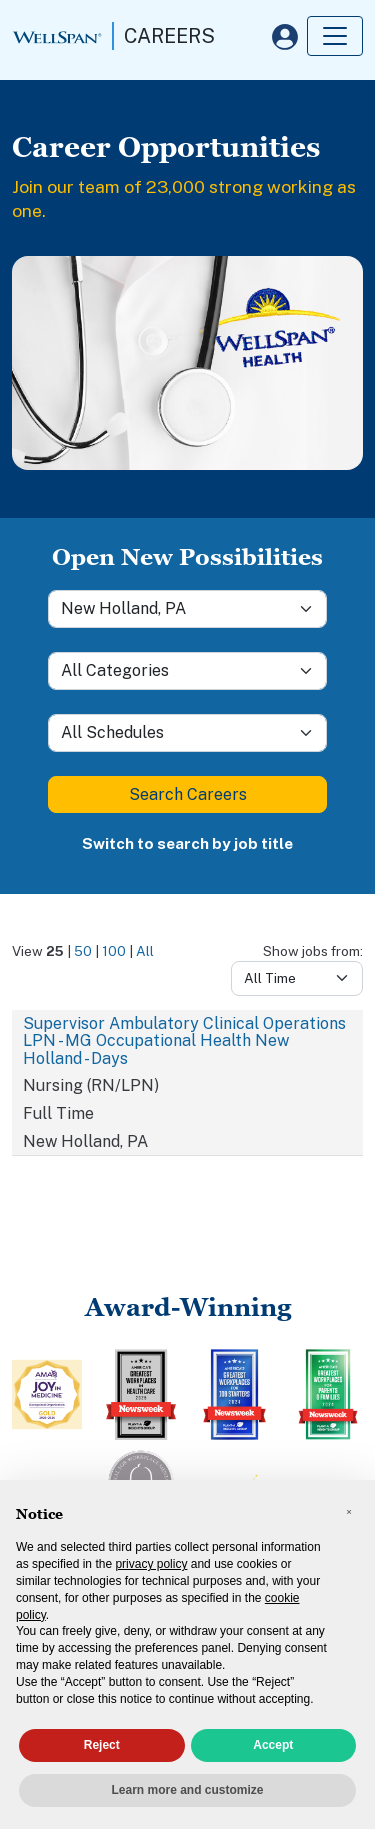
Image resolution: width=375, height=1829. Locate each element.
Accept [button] (273, 1745)
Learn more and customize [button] (187, 1790)
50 (83, 951)
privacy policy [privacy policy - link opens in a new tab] (151, 1564)
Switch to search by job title (187, 843)
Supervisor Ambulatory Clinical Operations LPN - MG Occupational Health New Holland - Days (184, 1041)
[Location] (187, 609)
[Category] (187, 671)
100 (114, 951)
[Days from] (297, 978)
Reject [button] (102, 1745)
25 (55, 951)
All (145, 951)
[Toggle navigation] (335, 36)
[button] (349, 1512)
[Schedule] (187, 733)
